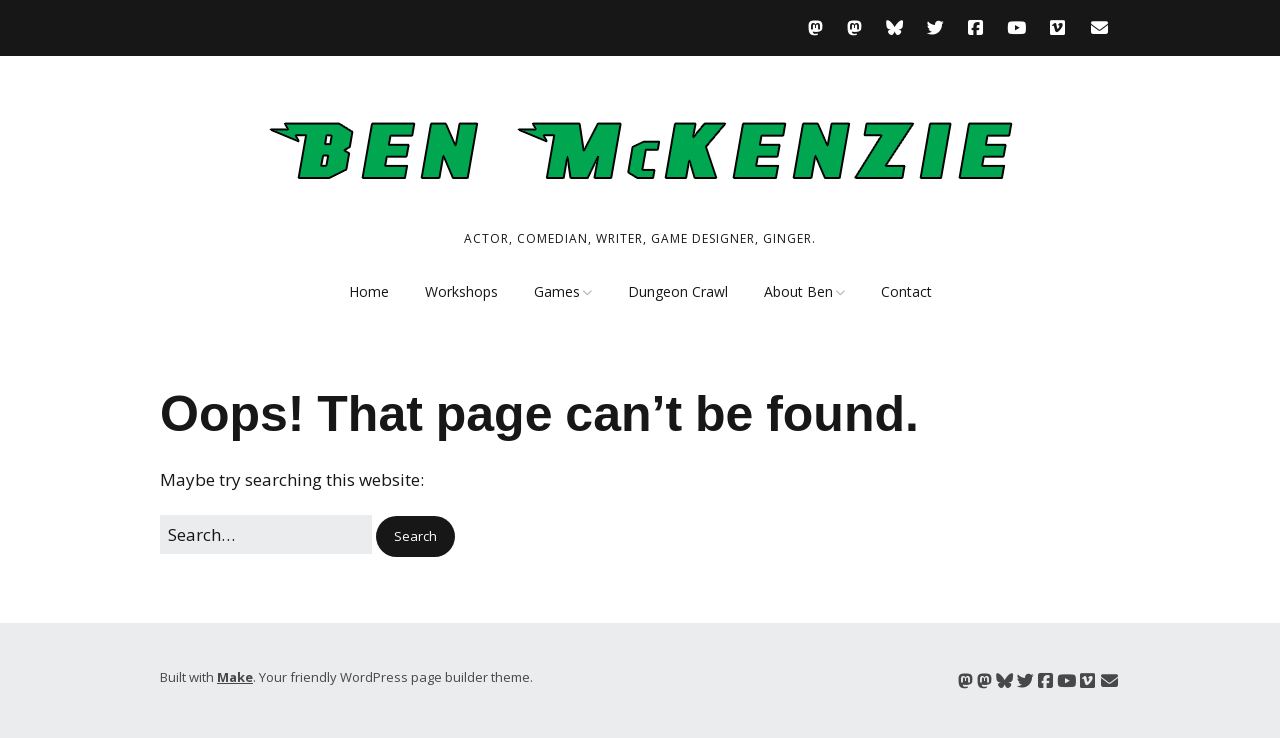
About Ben (798, 291)
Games (557, 291)
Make (235, 677)
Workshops (461, 291)
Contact (906, 291)
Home (369, 291)
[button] (415, 536)
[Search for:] (266, 534)
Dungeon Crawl (678, 291)
